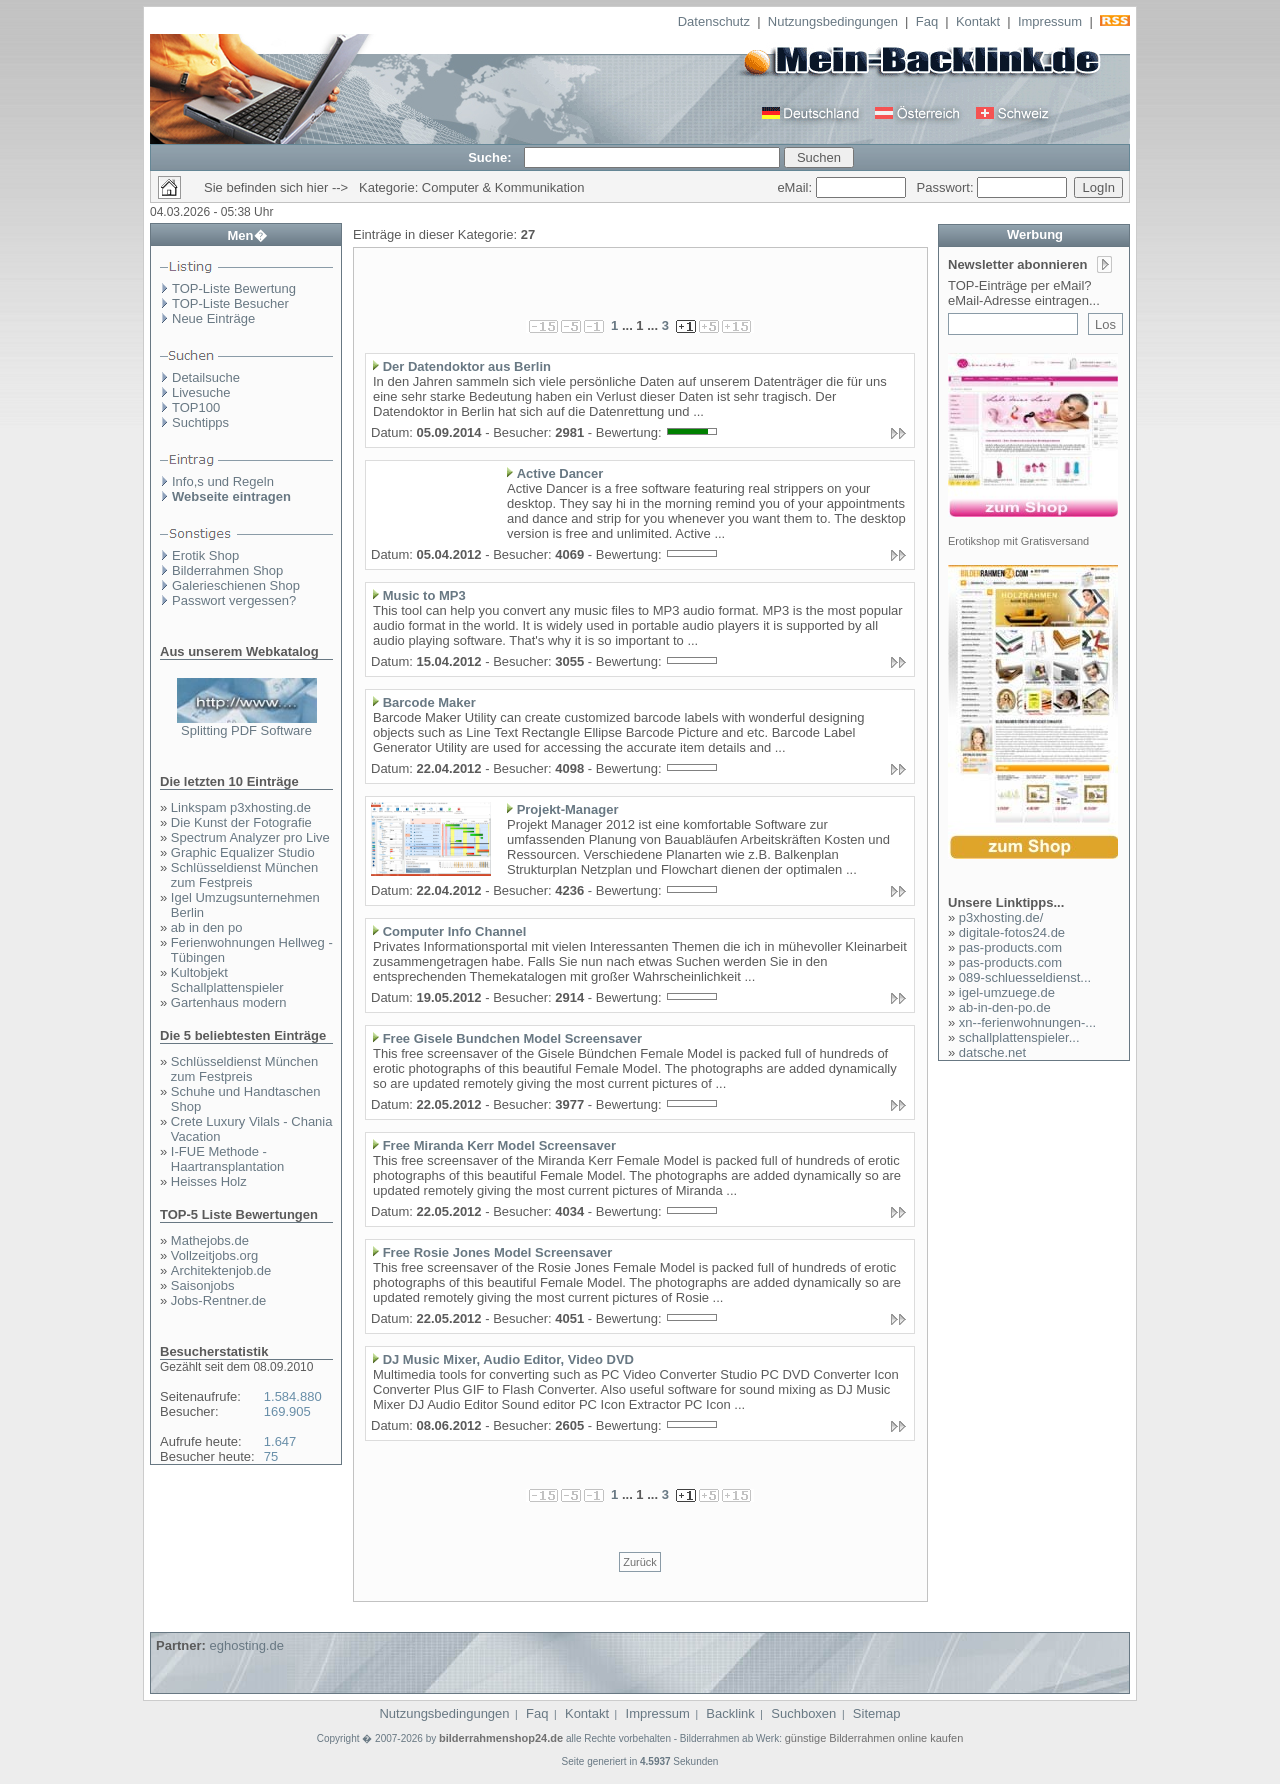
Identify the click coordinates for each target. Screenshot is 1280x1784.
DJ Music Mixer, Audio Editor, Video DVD (508, 1359)
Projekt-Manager (568, 809)
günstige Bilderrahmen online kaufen (874, 1738)
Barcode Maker (429, 702)
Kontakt (978, 21)
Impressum (1050, 21)
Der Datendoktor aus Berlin (467, 366)
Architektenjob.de (221, 1270)
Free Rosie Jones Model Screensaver (498, 1252)
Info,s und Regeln (223, 481)
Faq (927, 21)
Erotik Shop (205, 555)
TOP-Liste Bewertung (234, 288)
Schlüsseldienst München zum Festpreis (244, 875)
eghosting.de (246, 1645)
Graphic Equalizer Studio (243, 852)
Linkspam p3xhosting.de (241, 807)
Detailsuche (206, 377)
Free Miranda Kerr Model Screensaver (499, 1145)
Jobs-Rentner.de (218, 1300)
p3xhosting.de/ (1001, 917)
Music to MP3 (424, 595)
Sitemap (877, 1713)
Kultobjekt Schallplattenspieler (227, 980)
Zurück (640, 1562)
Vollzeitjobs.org (214, 1255)
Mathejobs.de (210, 1240)
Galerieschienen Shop (236, 585)
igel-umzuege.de (1007, 992)
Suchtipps (200, 422)
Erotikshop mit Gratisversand (1018, 541)
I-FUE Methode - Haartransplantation (227, 1159)
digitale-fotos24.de (1012, 932)
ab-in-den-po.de (1005, 1007)
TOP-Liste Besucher (230, 303)
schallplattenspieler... (1019, 1037)
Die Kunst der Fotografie (241, 822)
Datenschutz (714, 21)
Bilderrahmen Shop (227, 570)
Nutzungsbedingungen (833, 21)
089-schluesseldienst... (1025, 977)
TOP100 (196, 407)
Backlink (730, 1713)
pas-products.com (1010, 947)
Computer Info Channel (455, 931)
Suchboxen (803, 1713)
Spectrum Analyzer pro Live (250, 837)
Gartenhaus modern (229, 1002)
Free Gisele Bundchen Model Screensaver (512, 1038)
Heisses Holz (209, 1181)
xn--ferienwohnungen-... (1027, 1022)
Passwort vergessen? (234, 600)
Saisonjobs (203, 1285)
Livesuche (201, 392)
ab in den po (207, 927)
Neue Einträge (213, 318)
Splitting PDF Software (246, 730)
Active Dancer (560, 473)
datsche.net (992, 1052)
